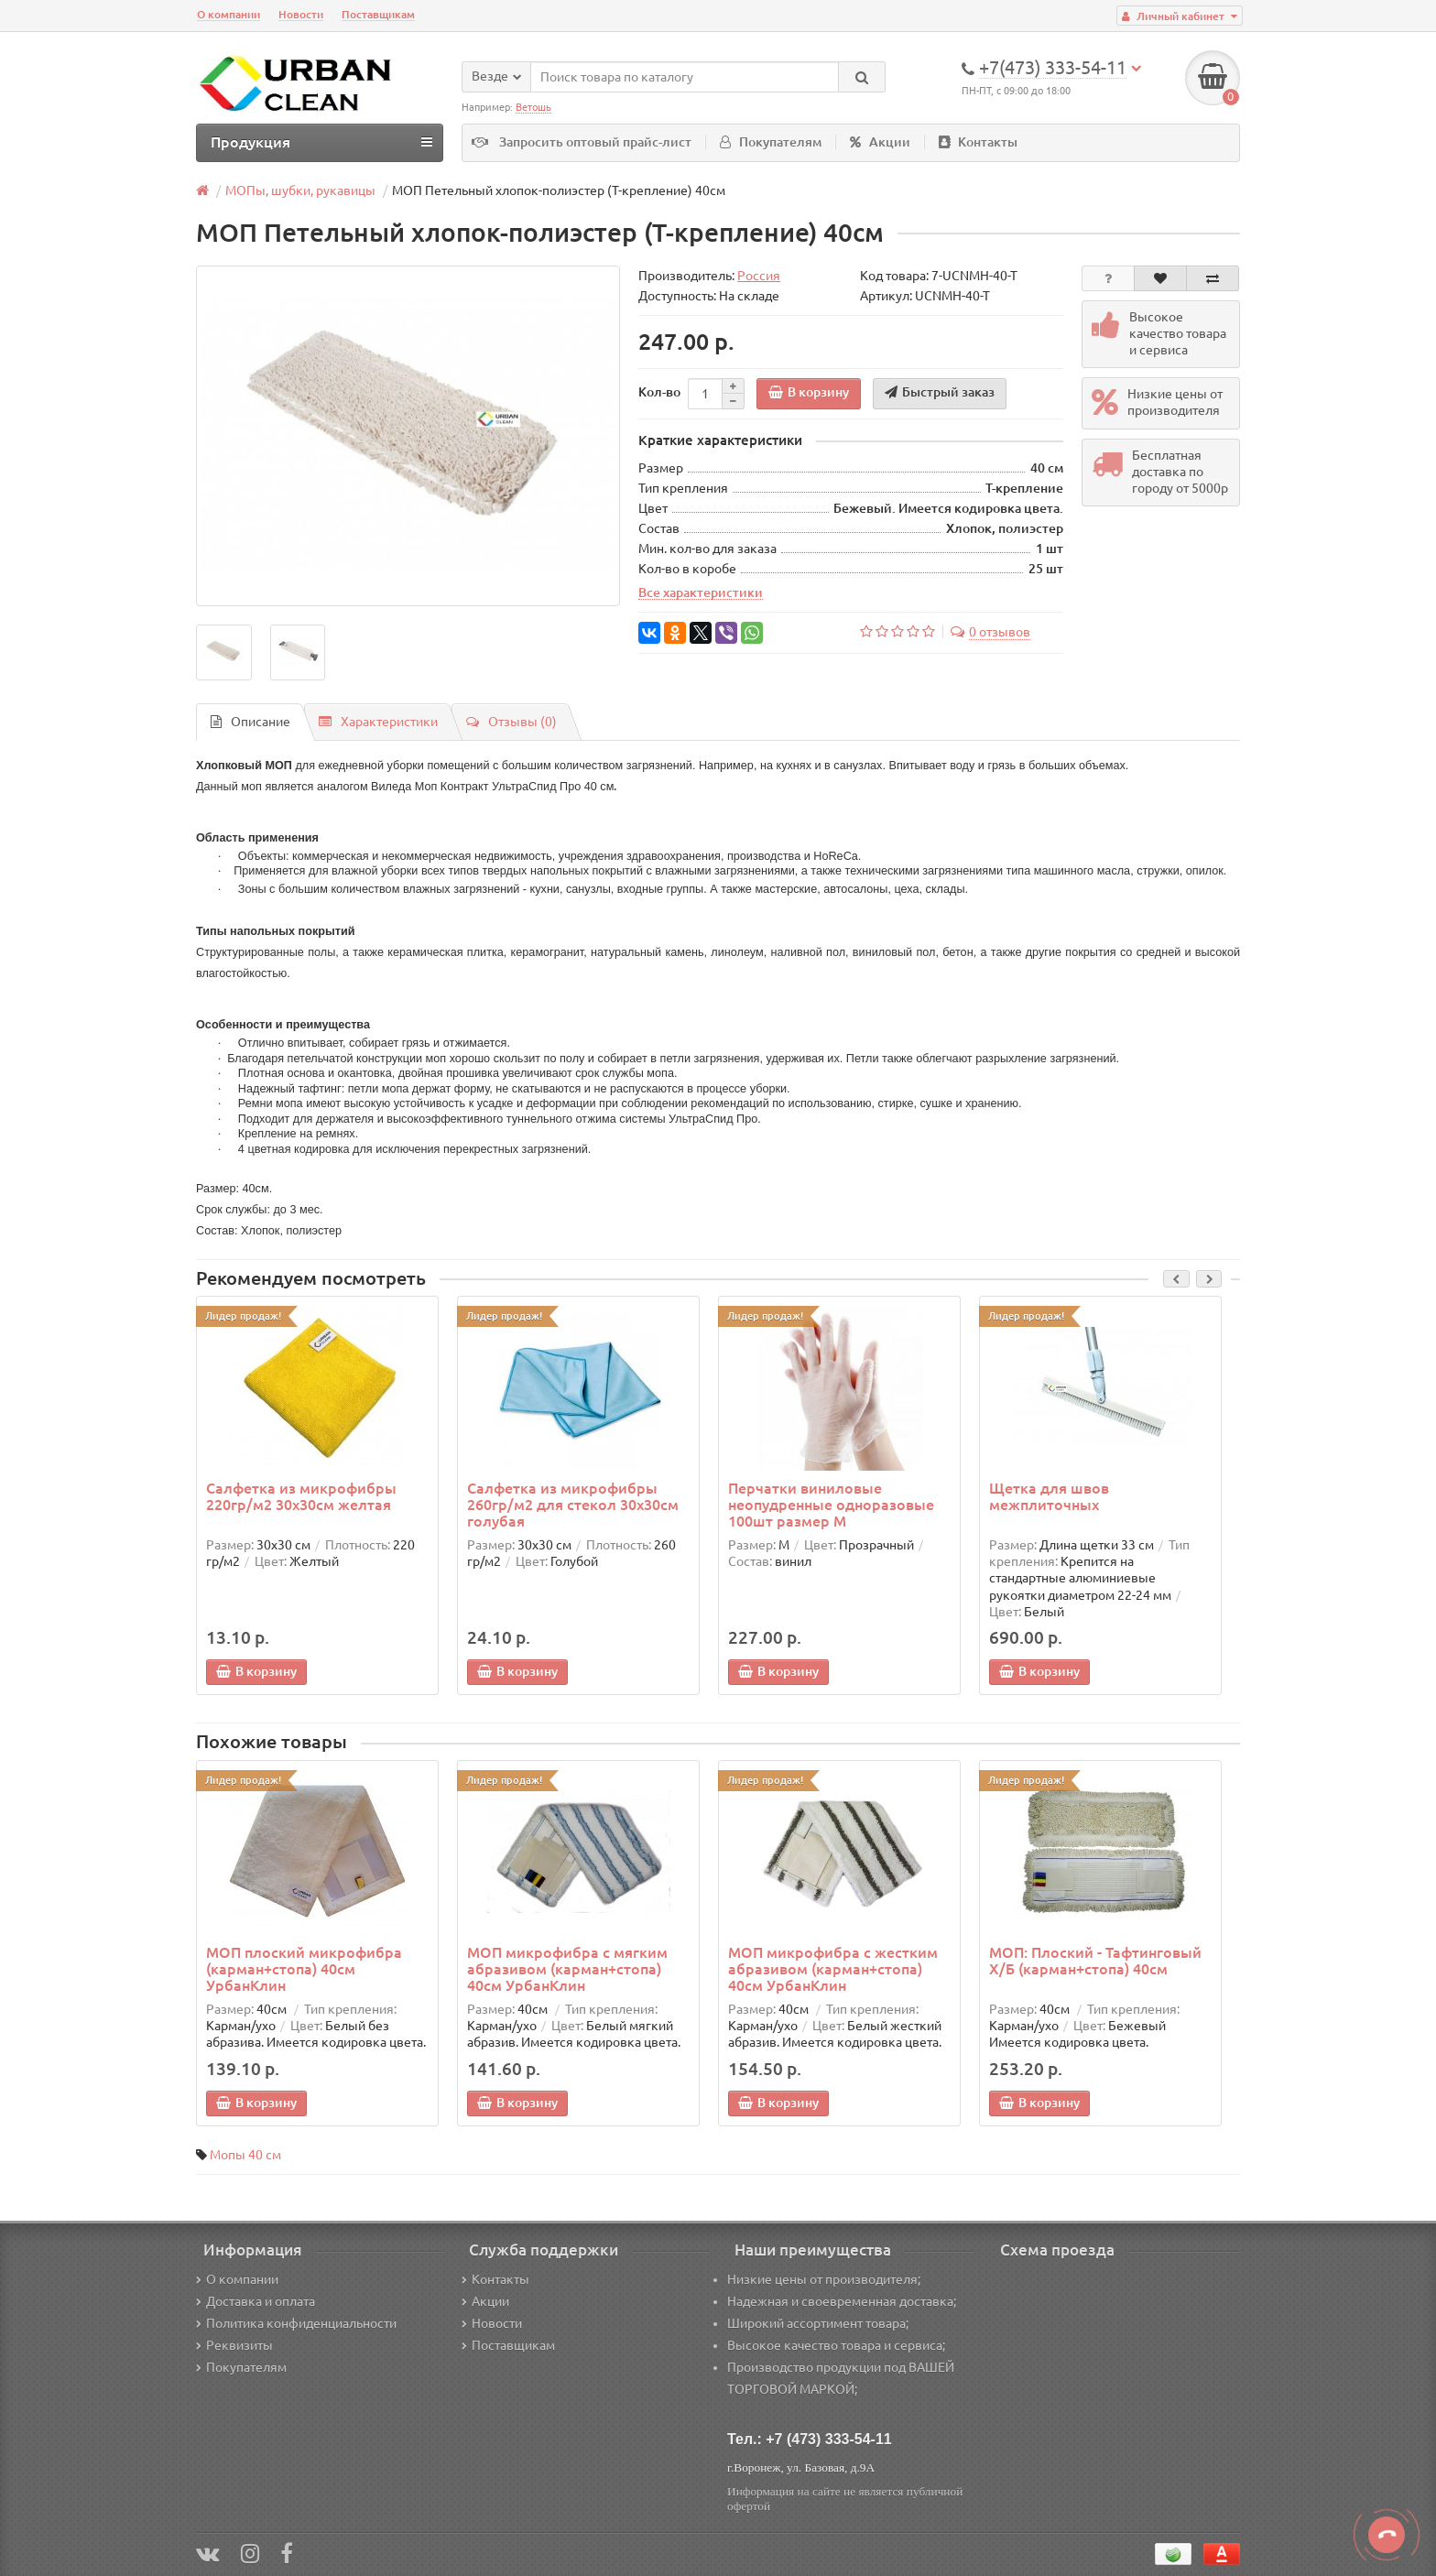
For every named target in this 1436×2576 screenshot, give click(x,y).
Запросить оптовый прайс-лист (595, 142)
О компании (228, 14)
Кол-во (659, 392)
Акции (880, 142)
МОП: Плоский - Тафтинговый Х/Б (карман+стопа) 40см (1095, 1960)
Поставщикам (378, 14)
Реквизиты (234, 2345)
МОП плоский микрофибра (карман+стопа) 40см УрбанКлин (304, 1969)
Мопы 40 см (245, 2154)
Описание (250, 721)
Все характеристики (700, 592)
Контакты (978, 142)
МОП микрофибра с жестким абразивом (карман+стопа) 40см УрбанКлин (833, 1969)
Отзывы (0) (511, 721)
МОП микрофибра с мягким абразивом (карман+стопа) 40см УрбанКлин (567, 1969)
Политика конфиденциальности (296, 2323)
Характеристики (378, 721)
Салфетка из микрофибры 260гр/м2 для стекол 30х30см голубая (573, 1504)
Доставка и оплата (255, 2301)
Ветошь (533, 107)
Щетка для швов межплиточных (1049, 1496)
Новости (300, 14)
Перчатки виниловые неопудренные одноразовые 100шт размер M (831, 1504)
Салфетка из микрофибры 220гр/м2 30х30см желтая (301, 1496)
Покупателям (770, 142)
